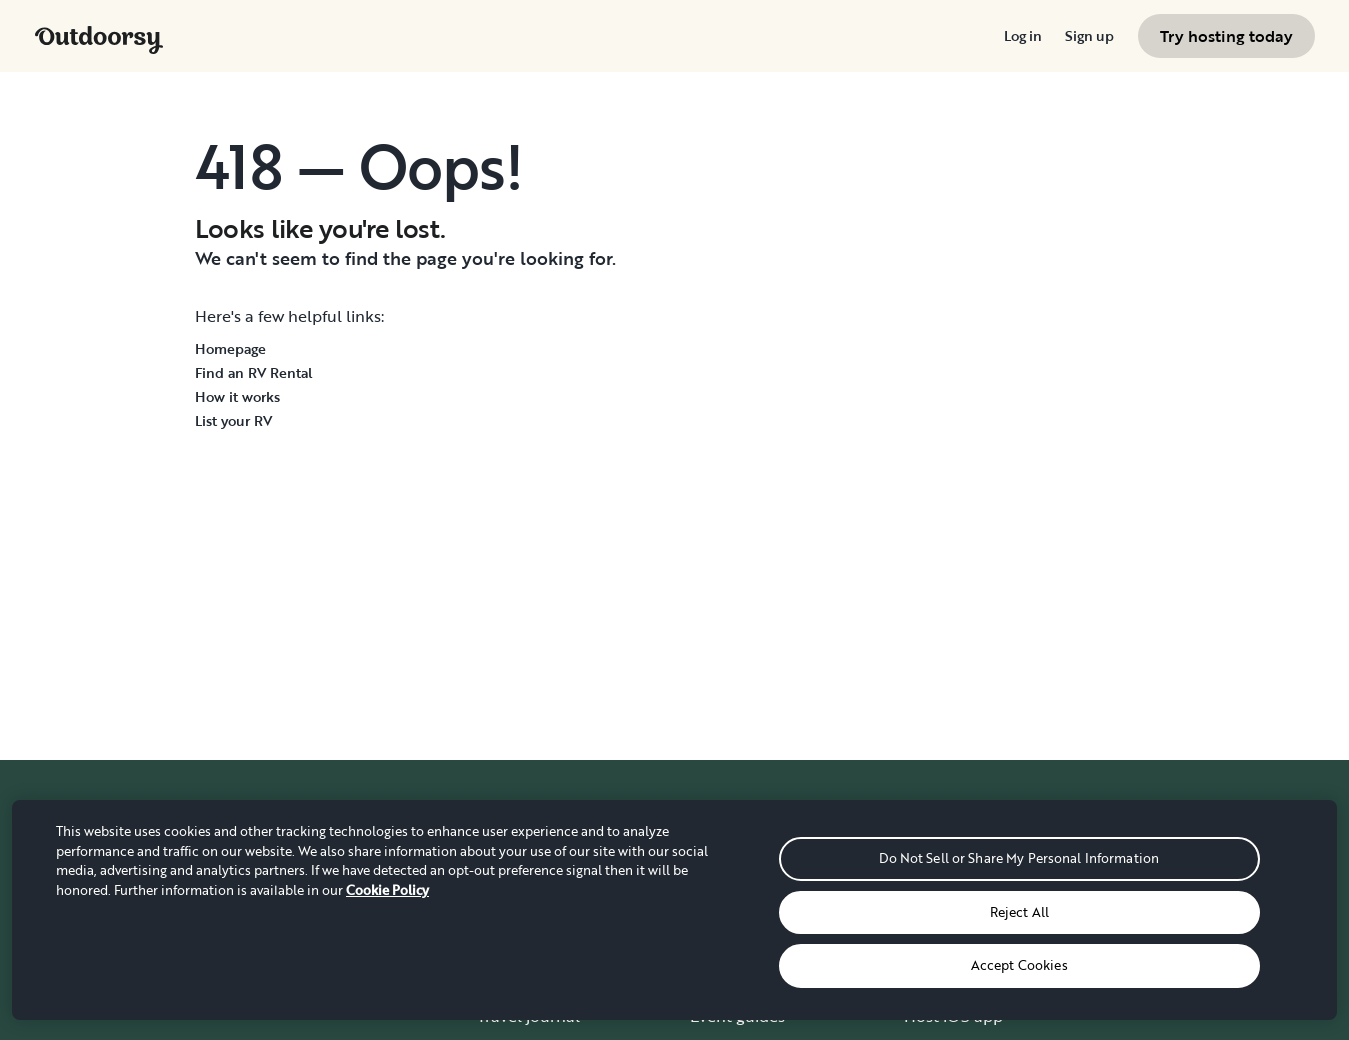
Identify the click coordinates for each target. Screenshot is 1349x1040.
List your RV (233, 420)
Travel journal (528, 1016)
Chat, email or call (1185, 936)
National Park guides (768, 976)
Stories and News (541, 976)
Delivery (721, 936)
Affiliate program (967, 936)
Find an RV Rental (254, 372)
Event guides (737, 1016)
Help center (1161, 896)
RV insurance (953, 976)
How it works (237, 396)
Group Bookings (750, 856)
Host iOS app (953, 1016)
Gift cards (725, 896)
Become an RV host (977, 856)
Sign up (1089, 36)
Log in (1022, 36)
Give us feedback (1180, 976)
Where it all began (546, 856)
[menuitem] (1022, 36)
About (500, 896)
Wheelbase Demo (971, 896)
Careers (505, 936)
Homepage (230, 348)
